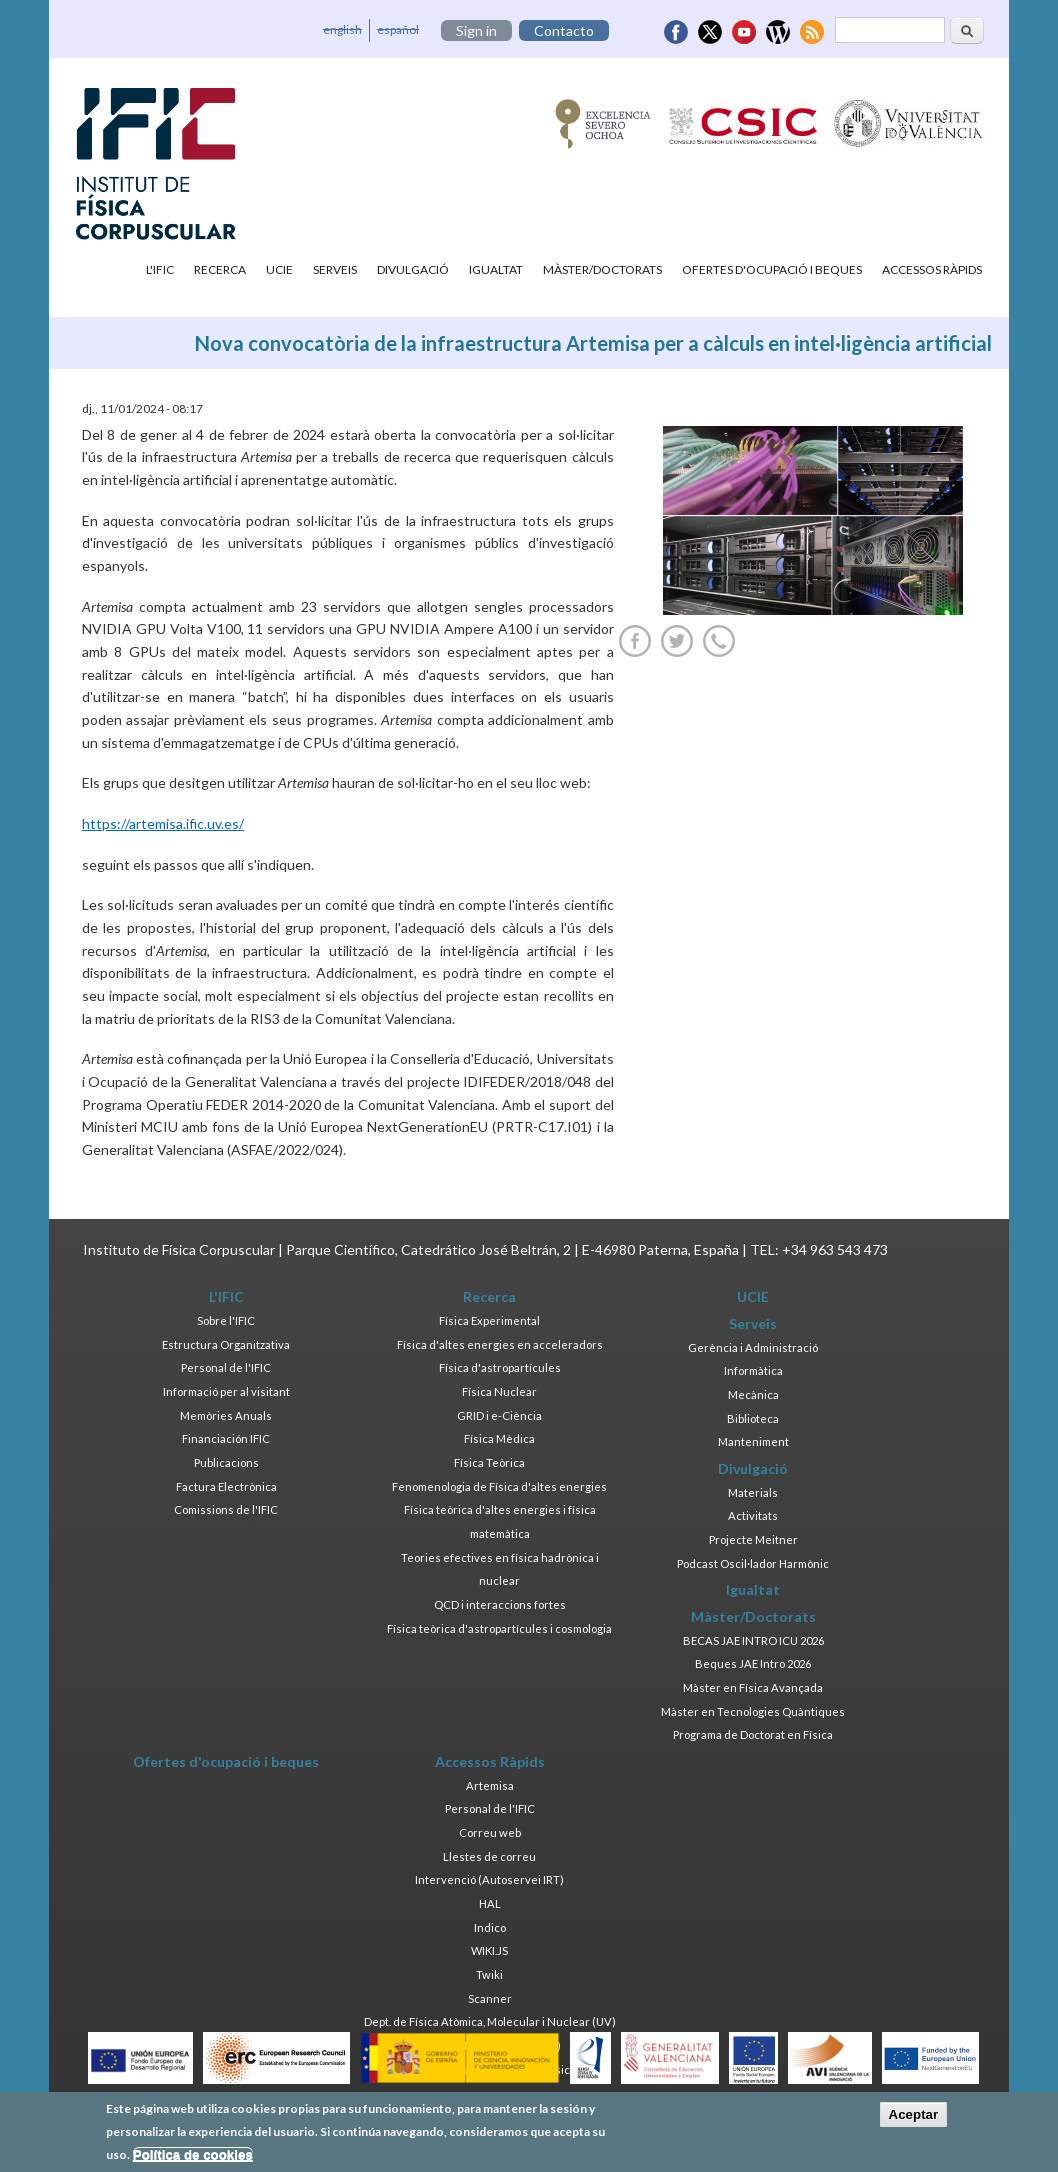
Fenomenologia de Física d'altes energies (499, 1486)
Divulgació (413, 269)
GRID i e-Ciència (499, 1415)
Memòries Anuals (226, 1415)
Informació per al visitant (226, 1391)
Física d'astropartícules (500, 1367)
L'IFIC (160, 269)
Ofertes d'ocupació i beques (772, 269)
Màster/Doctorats (602, 269)
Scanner (490, 1998)
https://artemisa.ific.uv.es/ (163, 823)
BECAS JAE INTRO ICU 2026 (753, 1640)
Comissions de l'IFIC (226, 1509)
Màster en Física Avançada (753, 1687)
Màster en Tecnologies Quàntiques (753, 1711)
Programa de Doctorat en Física (753, 1734)
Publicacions (226, 1462)
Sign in (476, 30)
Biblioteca (753, 1418)
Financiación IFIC (226, 1438)
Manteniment (753, 1441)
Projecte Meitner (753, 1539)
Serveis (335, 269)
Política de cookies (193, 2158)
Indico (490, 1927)
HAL (490, 1903)
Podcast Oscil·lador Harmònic (753, 1563)
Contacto (564, 30)
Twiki (489, 1974)
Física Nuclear (499, 1391)
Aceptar (914, 2119)
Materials (753, 1492)
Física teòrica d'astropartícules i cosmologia (499, 1628)
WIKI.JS (489, 1950)
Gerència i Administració (753, 1347)
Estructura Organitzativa (226, 1344)
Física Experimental (489, 1320)
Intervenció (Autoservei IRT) (489, 1879)
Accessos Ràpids (932, 269)
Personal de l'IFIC (226, 1367)
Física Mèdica (499, 1438)
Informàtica (753, 1370)
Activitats (753, 1515)
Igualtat (496, 269)
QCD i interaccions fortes (500, 1604)
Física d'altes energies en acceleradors (500, 1344)
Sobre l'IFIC (226, 1320)
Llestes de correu (489, 1856)
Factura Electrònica (226, 1486)
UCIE (279, 269)
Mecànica (753, 1394)
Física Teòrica (489, 1462)
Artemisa (490, 1785)
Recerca (220, 269)
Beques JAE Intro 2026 (753, 1663)
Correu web (490, 1832)
